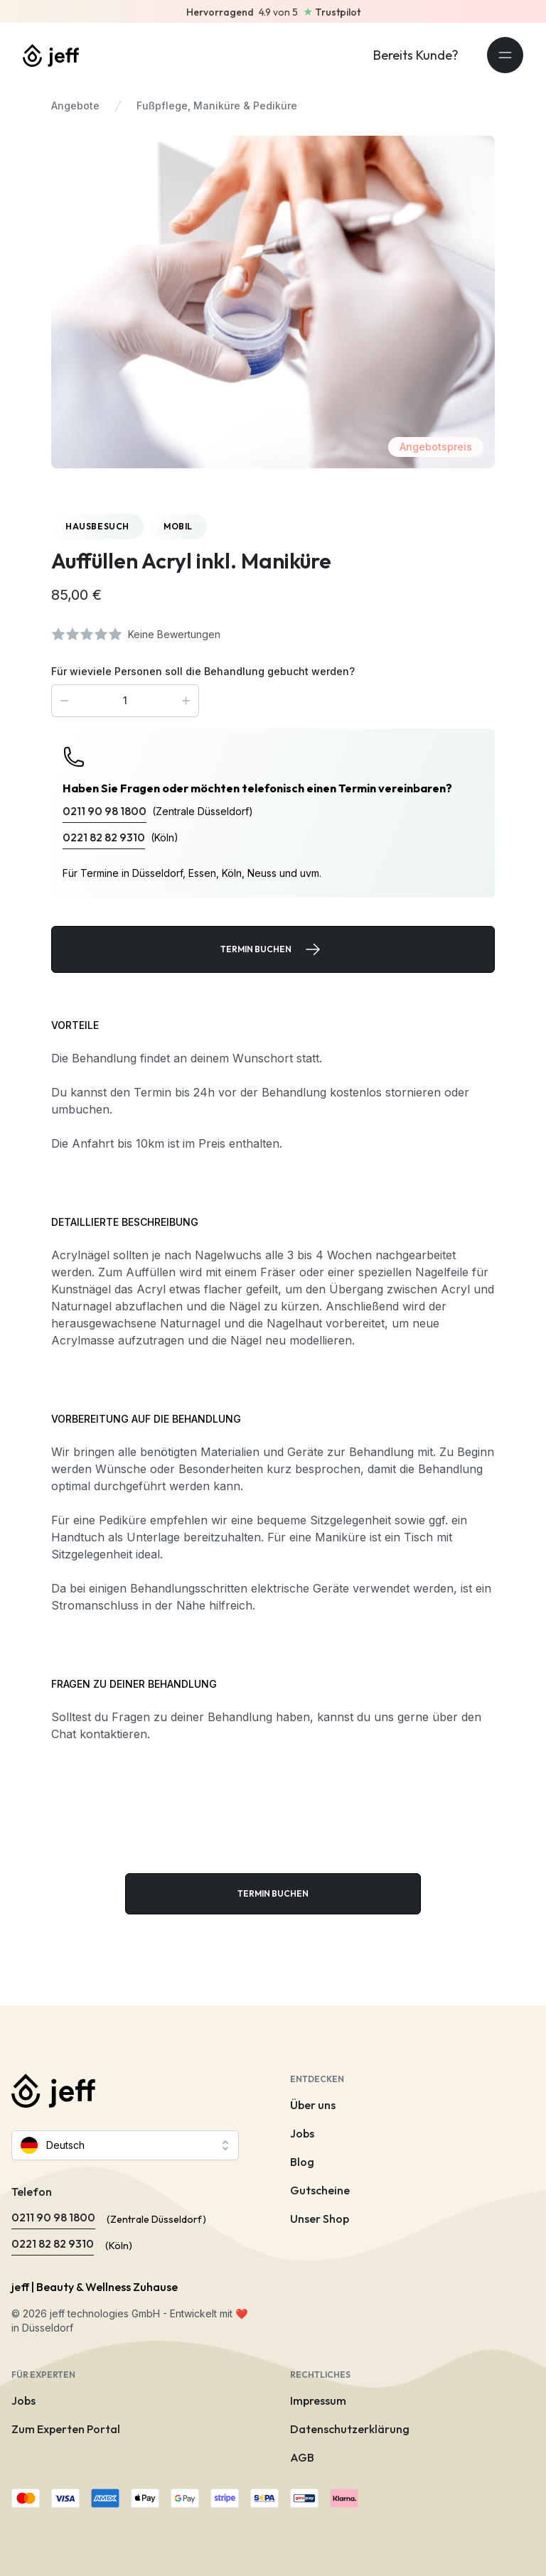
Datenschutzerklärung (350, 2429)
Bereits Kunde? (416, 55)
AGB (302, 2457)
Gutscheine (320, 2190)
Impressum (318, 2400)
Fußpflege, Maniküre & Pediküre (216, 105)
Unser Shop (319, 2218)
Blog (302, 2162)
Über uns (313, 2105)
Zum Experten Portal (65, 2429)
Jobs (302, 2133)
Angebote (75, 105)
